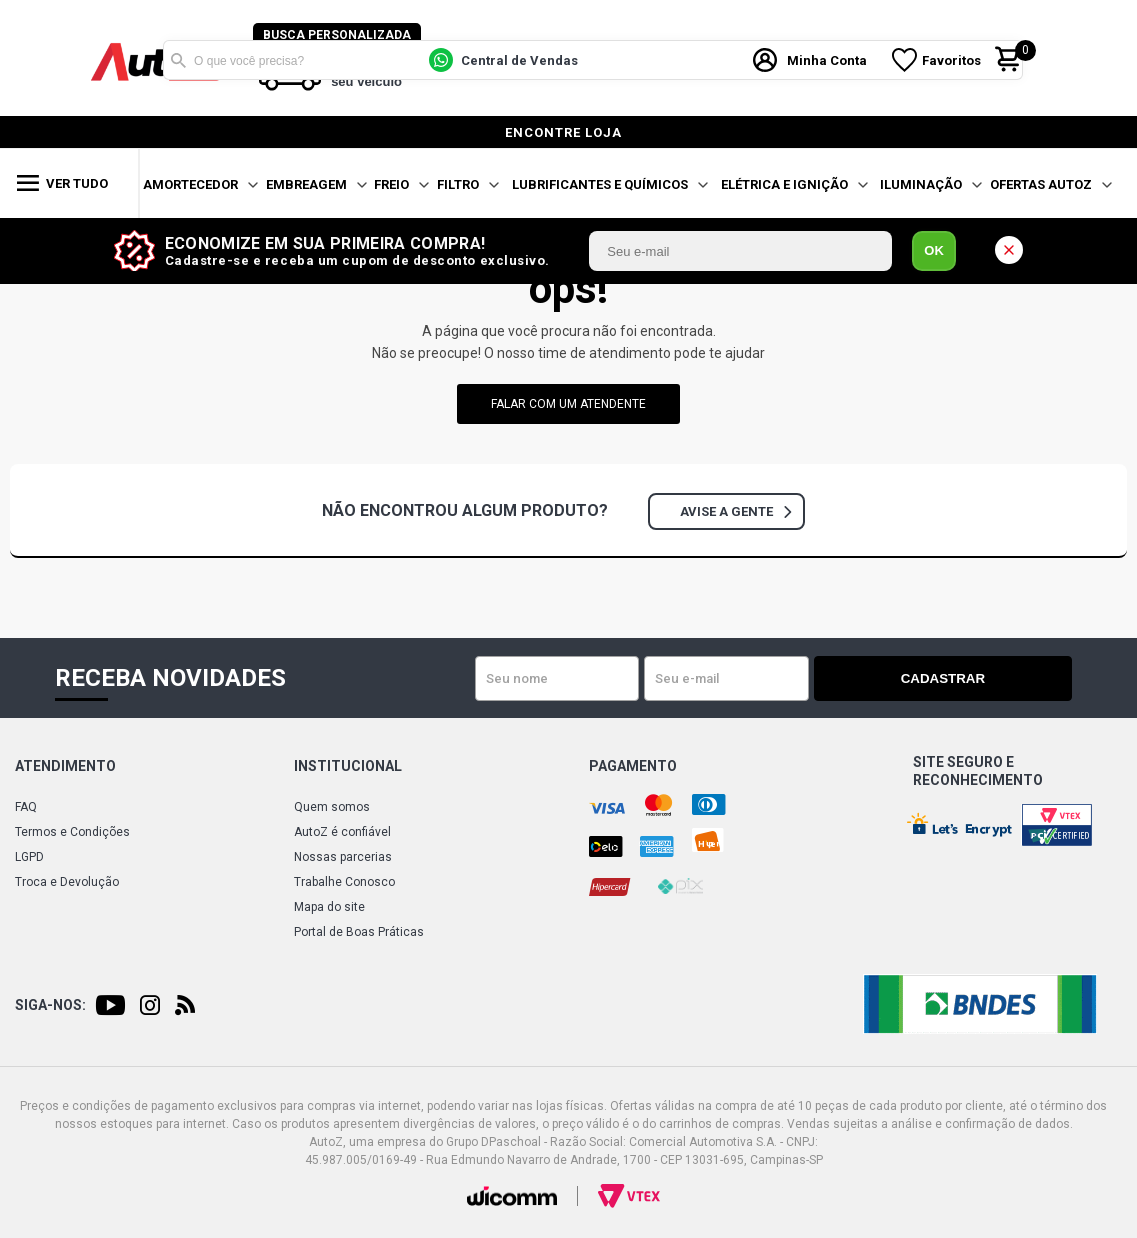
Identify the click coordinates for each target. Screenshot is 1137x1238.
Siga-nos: (50, 1005)
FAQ (26, 807)
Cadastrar (1002, 678)
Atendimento (65, 766)
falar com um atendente (568, 404)
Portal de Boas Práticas (359, 932)
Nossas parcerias (343, 857)
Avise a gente (735, 511)
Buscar (178, 58)
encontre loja (563, 132)
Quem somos (332, 807)
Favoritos (955, 58)
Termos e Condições (72, 832)
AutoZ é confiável (342, 832)
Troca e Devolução (67, 882)
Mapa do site (329, 907)
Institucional (348, 766)
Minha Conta (831, 58)
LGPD (29, 857)
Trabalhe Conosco (344, 882)
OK (934, 250)
